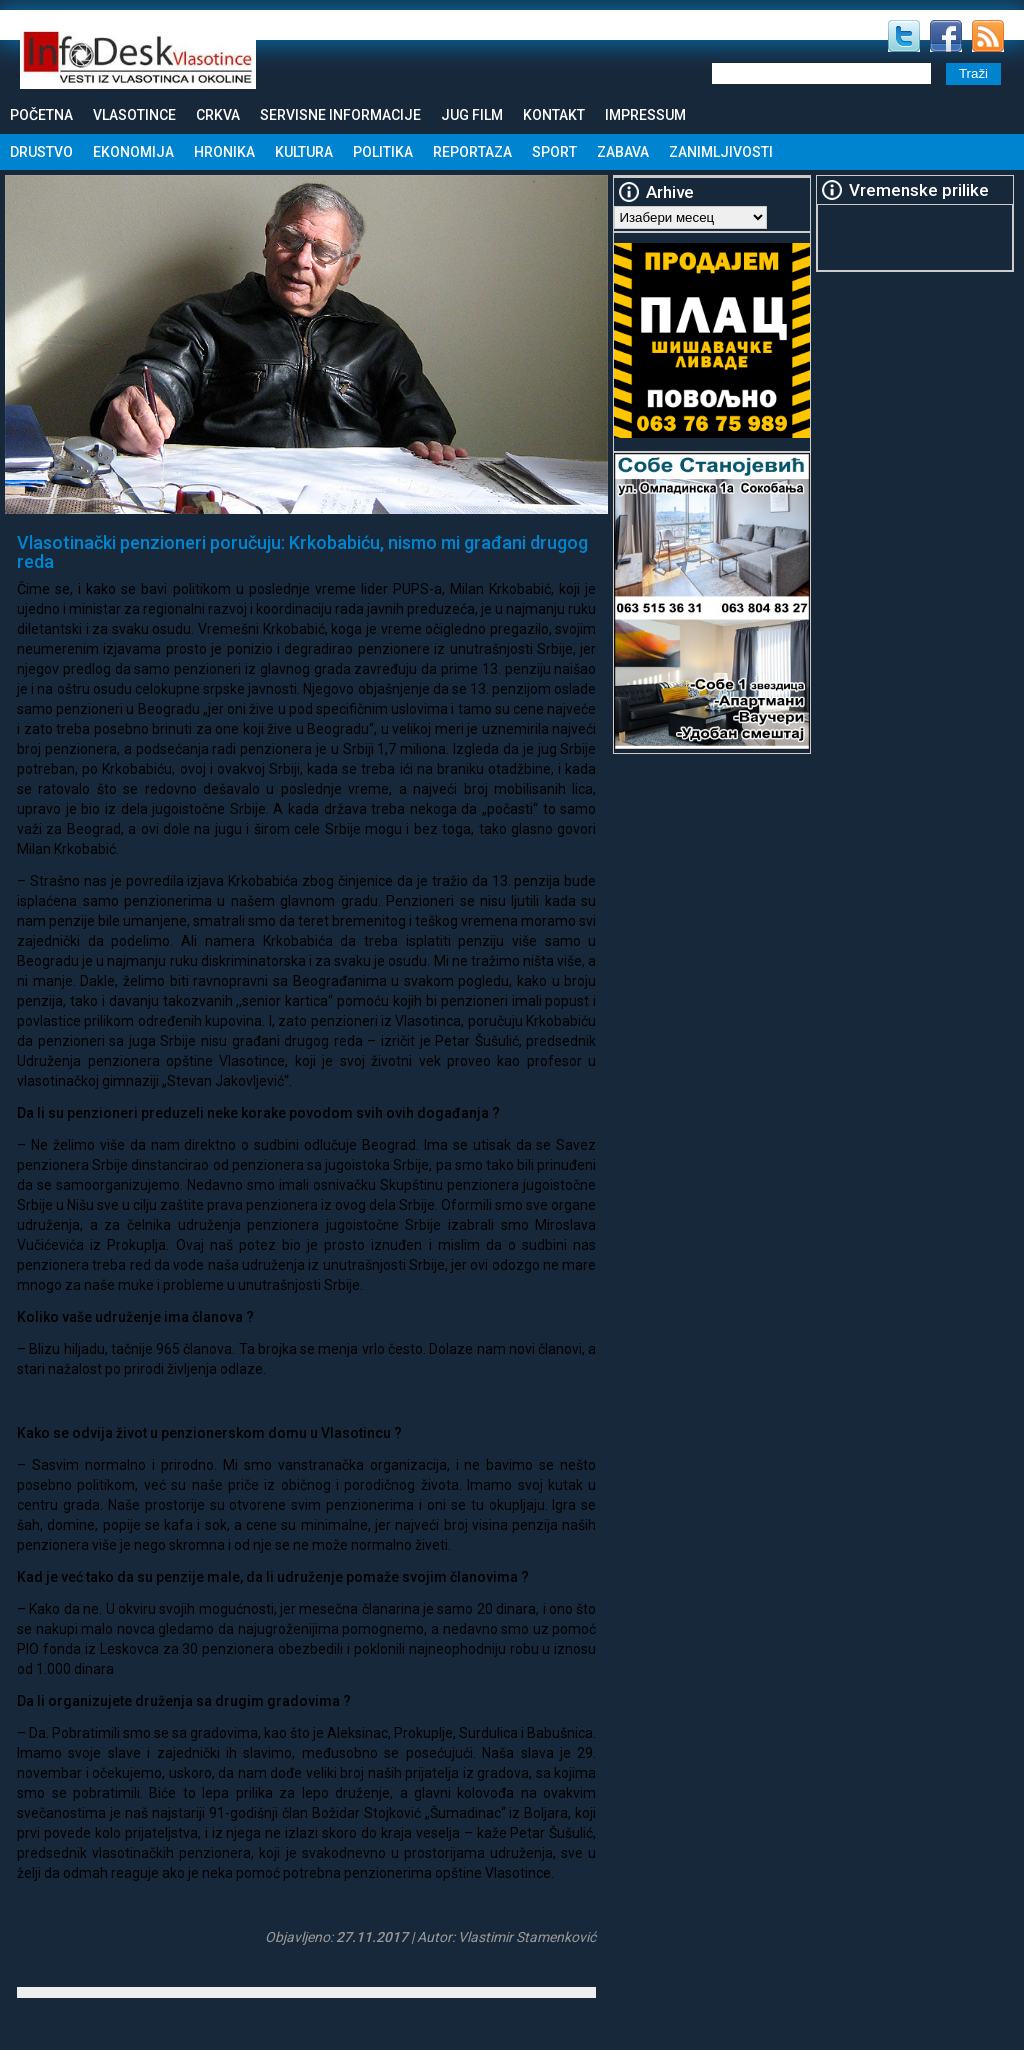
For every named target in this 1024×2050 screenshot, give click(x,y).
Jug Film (472, 115)
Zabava (623, 152)
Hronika (224, 152)
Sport (554, 152)
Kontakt (554, 115)
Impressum (645, 115)
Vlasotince (134, 115)
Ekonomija (133, 152)
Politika (383, 152)
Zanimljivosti (721, 152)
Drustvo (41, 152)
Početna (41, 115)
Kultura (304, 152)
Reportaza (472, 152)
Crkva (218, 115)
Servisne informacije (340, 115)
